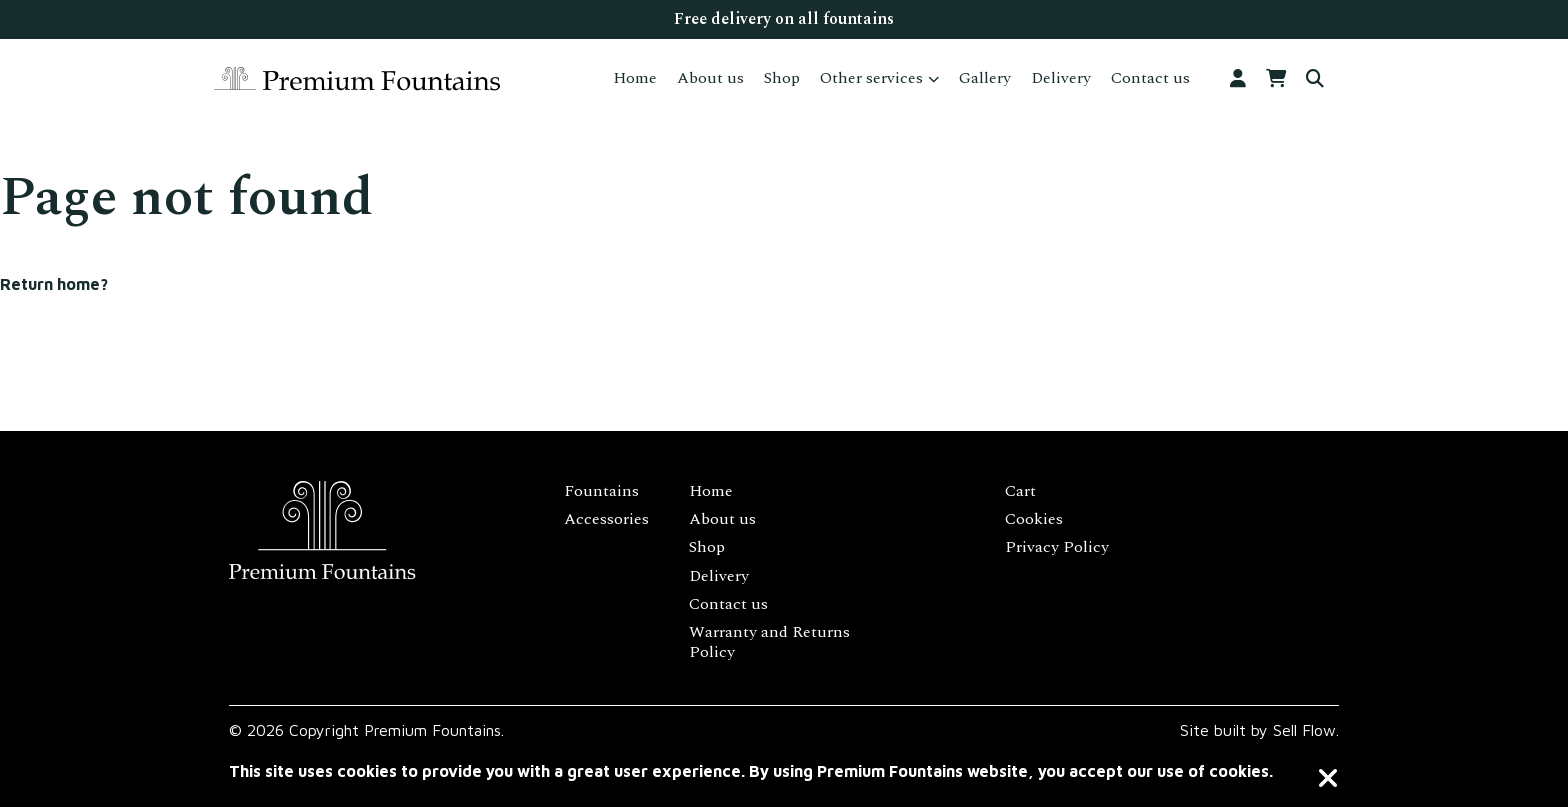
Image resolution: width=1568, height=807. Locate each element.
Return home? (54, 284)
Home (635, 78)
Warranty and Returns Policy (769, 642)
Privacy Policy (1057, 547)
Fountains (601, 491)
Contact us (1150, 78)
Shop (782, 78)
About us (710, 78)
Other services (871, 78)
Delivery (1061, 78)
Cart (1020, 491)
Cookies (1034, 519)
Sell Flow (1304, 730)
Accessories (606, 519)
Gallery (985, 78)
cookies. (1241, 771)
